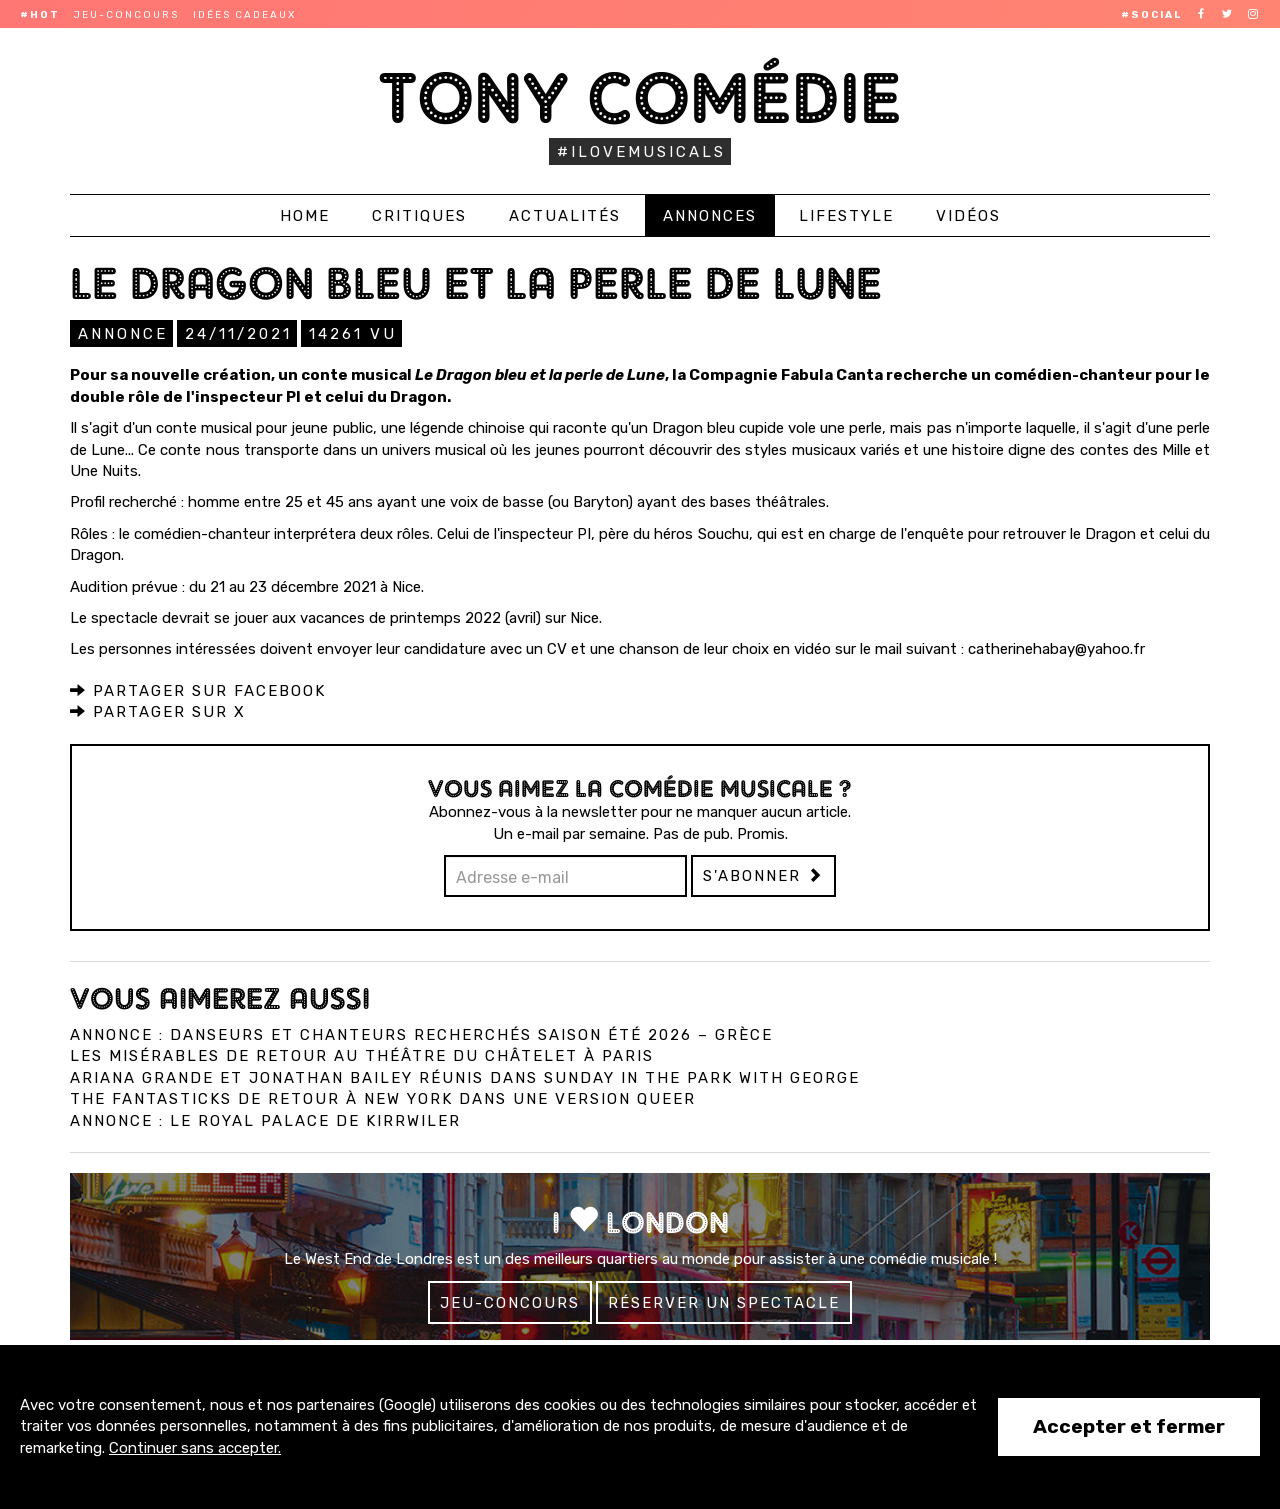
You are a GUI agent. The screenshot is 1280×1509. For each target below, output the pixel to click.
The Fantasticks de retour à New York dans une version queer (383, 1099)
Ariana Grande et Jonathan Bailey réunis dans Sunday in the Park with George (465, 1078)
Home (305, 216)
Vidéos (968, 216)
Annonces (710, 216)
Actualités (565, 216)
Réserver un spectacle (724, 1303)
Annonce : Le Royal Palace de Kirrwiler (265, 1121)
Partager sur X (158, 712)
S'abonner (763, 876)
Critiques (419, 216)
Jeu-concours (126, 15)
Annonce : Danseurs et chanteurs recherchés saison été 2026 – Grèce (421, 1035)
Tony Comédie (640, 97)
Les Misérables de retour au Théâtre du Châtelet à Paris (362, 1056)
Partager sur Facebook (198, 691)
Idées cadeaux (244, 15)
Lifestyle (846, 216)
